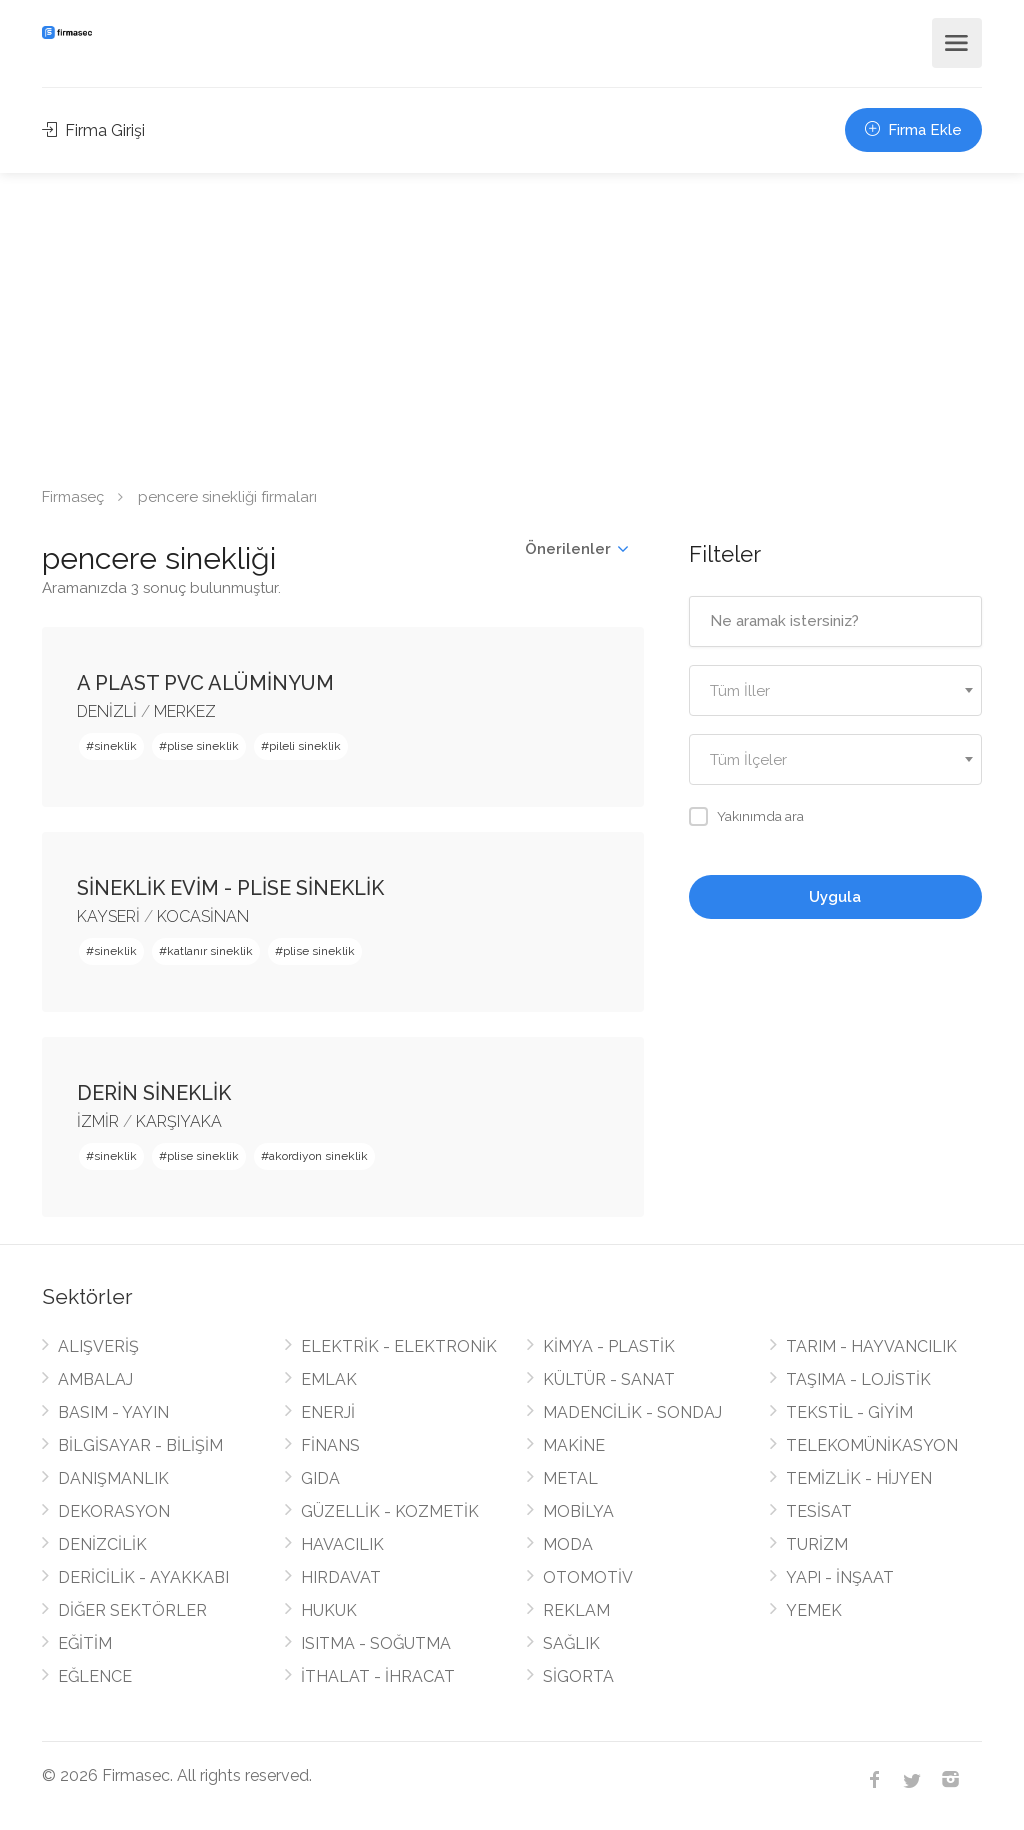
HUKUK (329, 1610)
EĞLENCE (95, 1676)
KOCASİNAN (203, 916)
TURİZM (817, 1544)
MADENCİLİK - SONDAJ (632, 1412)
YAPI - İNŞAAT (840, 1577)
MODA (568, 1544)
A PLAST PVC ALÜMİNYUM (205, 683)
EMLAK (329, 1379)
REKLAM (576, 1610)
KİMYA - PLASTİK (609, 1346)
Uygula (835, 897)
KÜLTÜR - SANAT (609, 1379)
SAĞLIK (571, 1643)
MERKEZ (185, 711)
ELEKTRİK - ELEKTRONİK (399, 1346)
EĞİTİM (85, 1643)
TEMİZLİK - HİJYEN (859, 1478)
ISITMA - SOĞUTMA (376, 1643)
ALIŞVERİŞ (98, 1346)
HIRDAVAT (341, 1577)
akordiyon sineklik (318, 1156)
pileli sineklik (305, 746)
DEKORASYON (114, 1511)
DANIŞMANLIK (113, 1478)
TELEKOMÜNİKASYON (872, 1445)
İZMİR (98, 1121)
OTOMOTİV (588, 1577)
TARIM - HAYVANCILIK (871, 1346)
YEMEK (814, 1610)
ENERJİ (328, 1412)
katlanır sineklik (210, 951)
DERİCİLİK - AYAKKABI (143, 1577)
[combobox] (835, 690)
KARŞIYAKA (179, 1121)
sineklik (115, 746)
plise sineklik (203, 746)
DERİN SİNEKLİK (154, 1093)
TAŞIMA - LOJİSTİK (858, 1379)
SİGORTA (578, 1676)
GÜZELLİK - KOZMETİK (390, 1511)
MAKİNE (574, 1445)
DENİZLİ (107, 711)
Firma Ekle (913, 130)
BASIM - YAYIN (113, 1412)
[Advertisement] (512, 323)
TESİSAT (819, 1511)
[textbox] (835, 691)
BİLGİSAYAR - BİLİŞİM (140, 1445)
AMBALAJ (95, 1379)
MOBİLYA (578, 1511)
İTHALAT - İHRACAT (378, 1676)
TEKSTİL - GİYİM (849, 1412)
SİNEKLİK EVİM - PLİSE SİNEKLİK (230, 888)
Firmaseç (73, 497)
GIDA (320, 1478)
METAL (570, 1478)
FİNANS (330, 1445)
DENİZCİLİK (102, 1544)
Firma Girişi (93, 130)
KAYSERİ (108, 916)
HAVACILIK (342, 1544)
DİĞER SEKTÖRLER (132, 1610)
